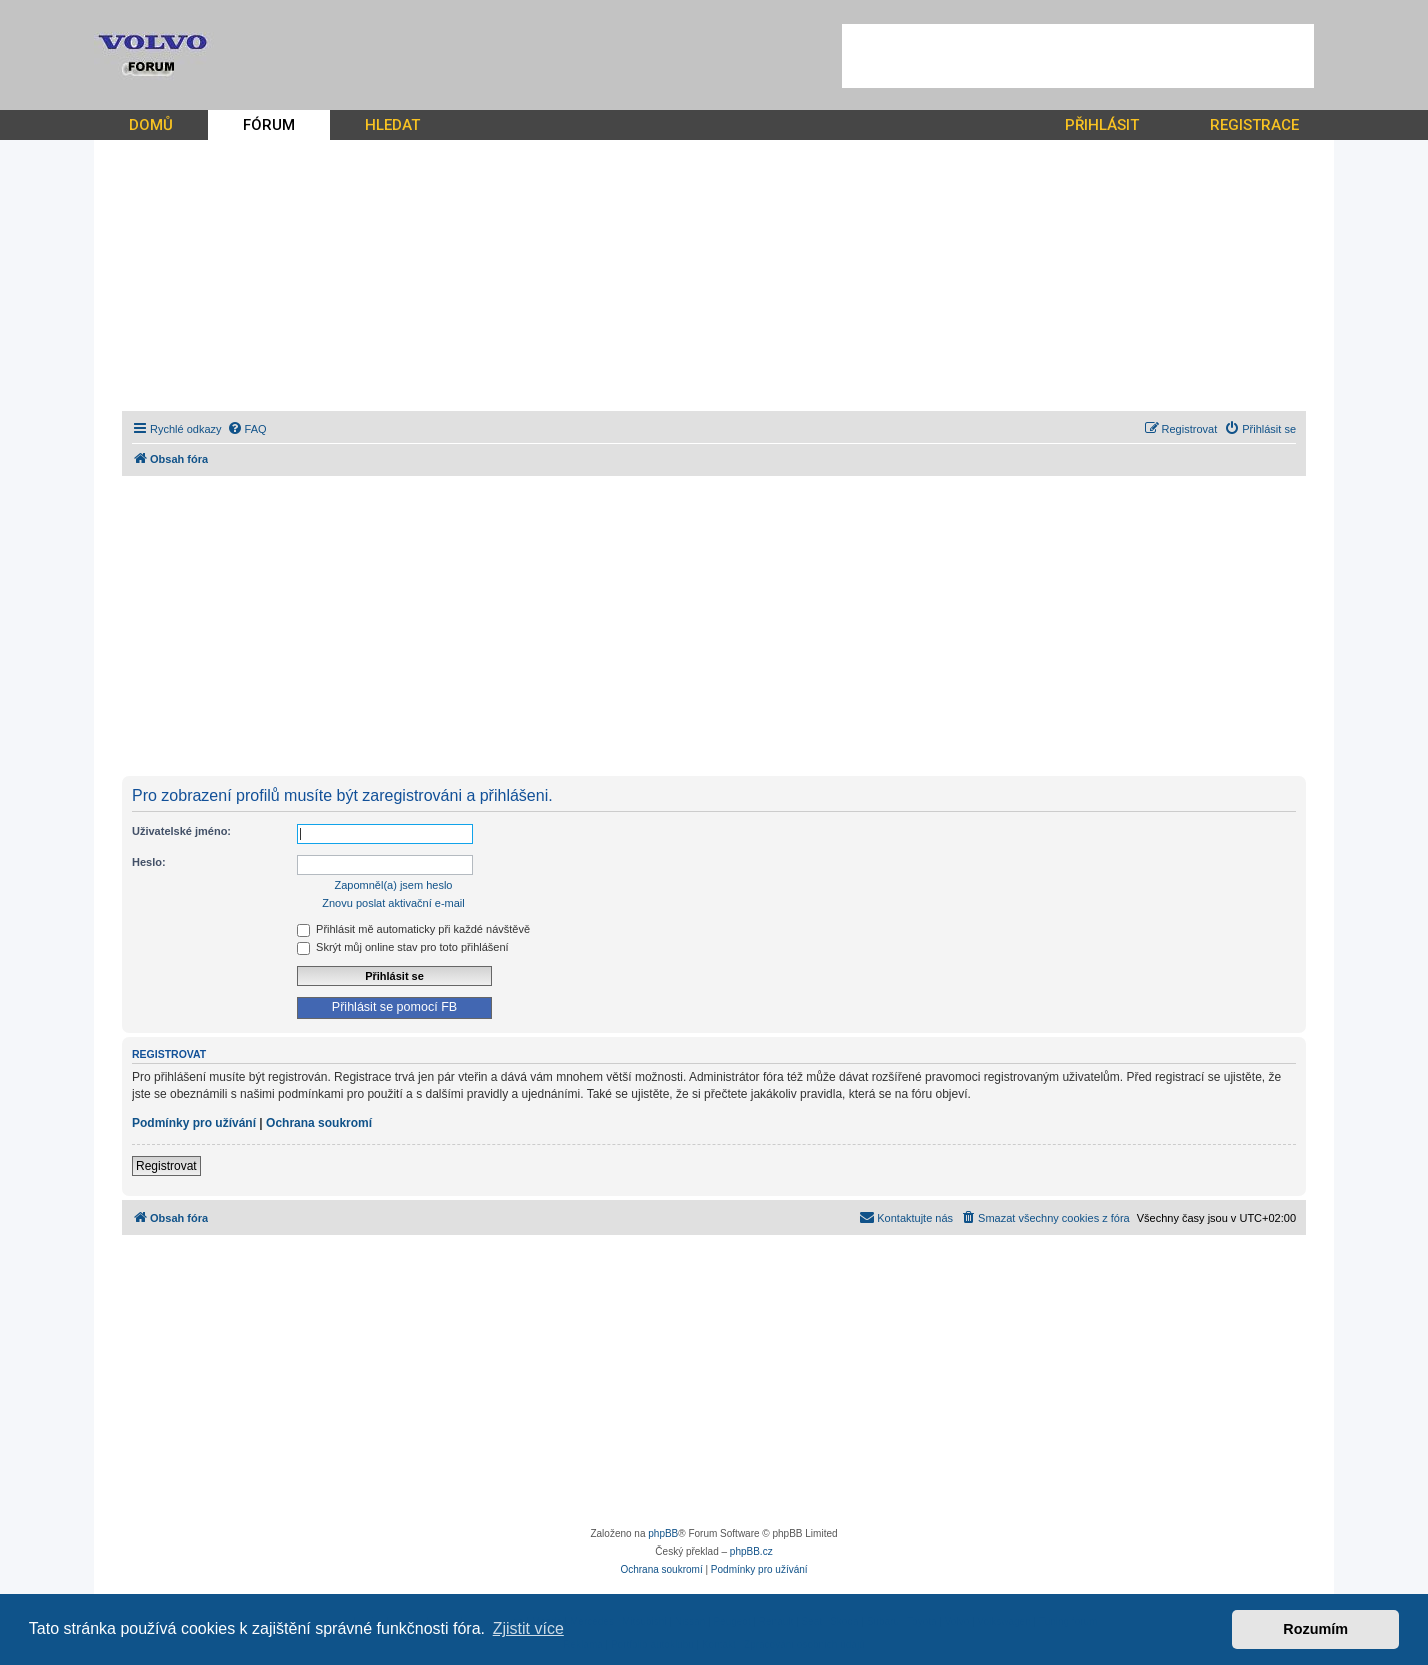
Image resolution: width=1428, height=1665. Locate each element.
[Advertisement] (1078, 56)
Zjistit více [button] (528, 1628)
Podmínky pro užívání (194, 1123)
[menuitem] (247, 429)
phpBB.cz (751, 1551)
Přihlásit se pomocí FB (394, 1007)
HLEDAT (392, 125)
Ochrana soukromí (319, 1123)
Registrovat (166, 1166)
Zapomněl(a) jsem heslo (394, 885)
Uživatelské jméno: (181, 831)
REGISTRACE (1254, 125)
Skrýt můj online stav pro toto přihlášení (403, 947)
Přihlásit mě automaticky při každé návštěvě (413, 929)
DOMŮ (151, 125)
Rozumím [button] (1315, 1629)
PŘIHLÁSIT (1102, 125)
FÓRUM (269, 125)
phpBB (663, 1533)
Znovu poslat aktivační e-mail (393, 903)
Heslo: (149, 862)
